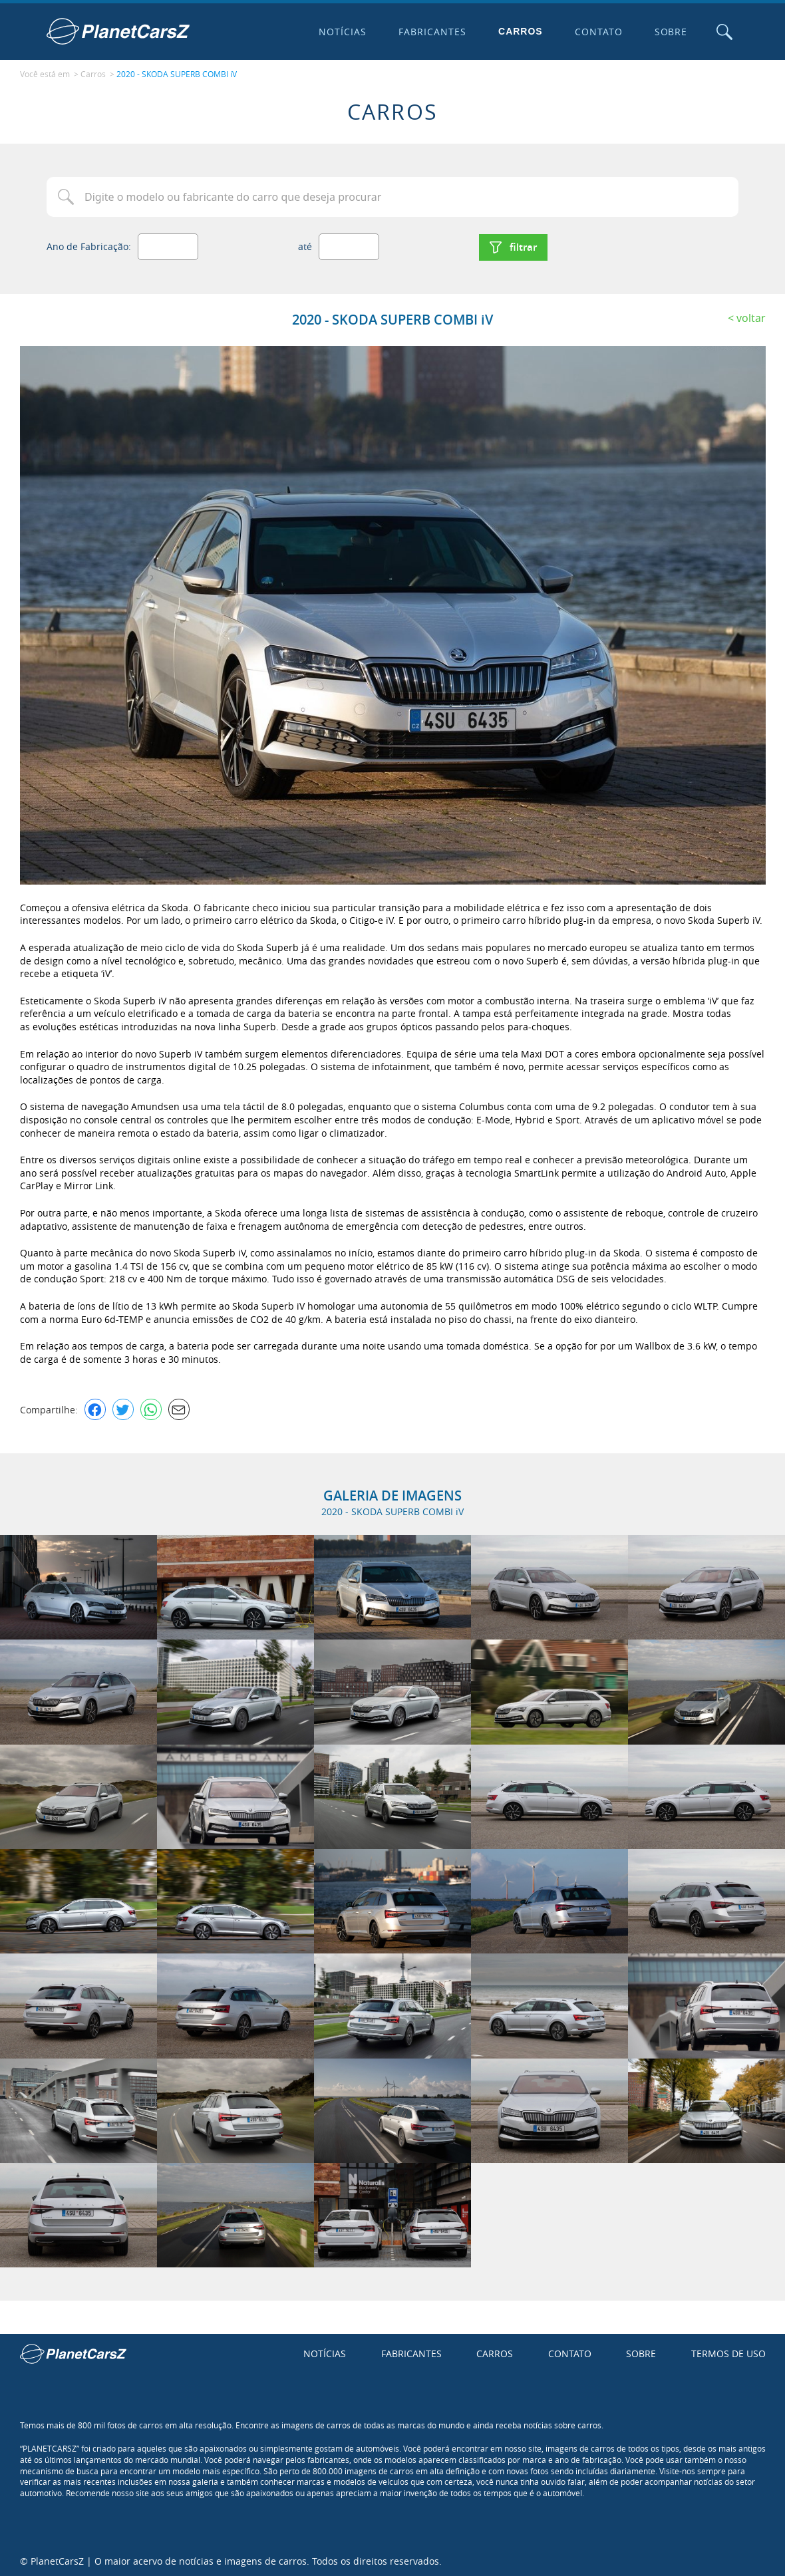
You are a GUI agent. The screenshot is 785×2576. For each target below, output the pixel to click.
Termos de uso (728, 2352)
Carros (520, 31)
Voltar (751, 316)
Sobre (670, 31)
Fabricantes (432, 31)
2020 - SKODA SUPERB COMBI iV (176, 74)
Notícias (342, 31)
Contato (597, 31)
